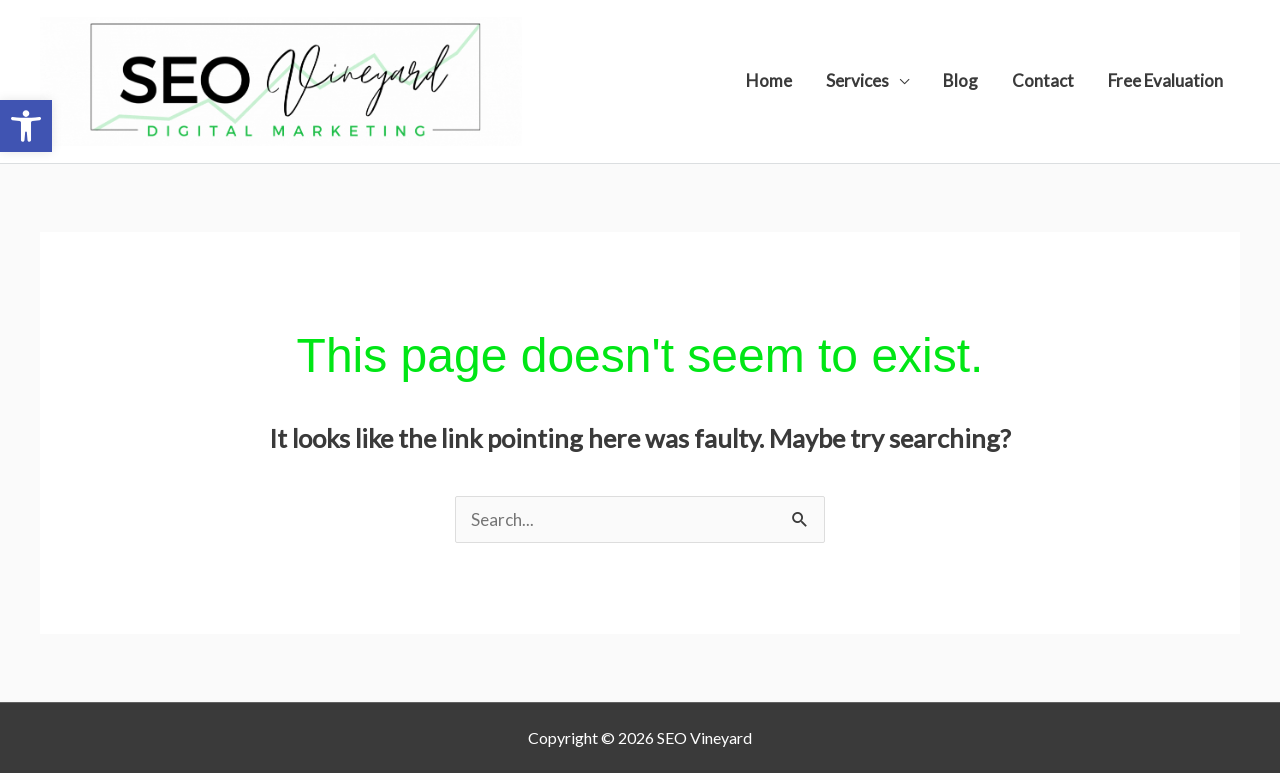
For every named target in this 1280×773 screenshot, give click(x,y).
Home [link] (769, 80)
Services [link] (857, 80)
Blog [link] (960, 80)
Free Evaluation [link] (1165, 80)
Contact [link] (1043, 80)
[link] (26, 126)
